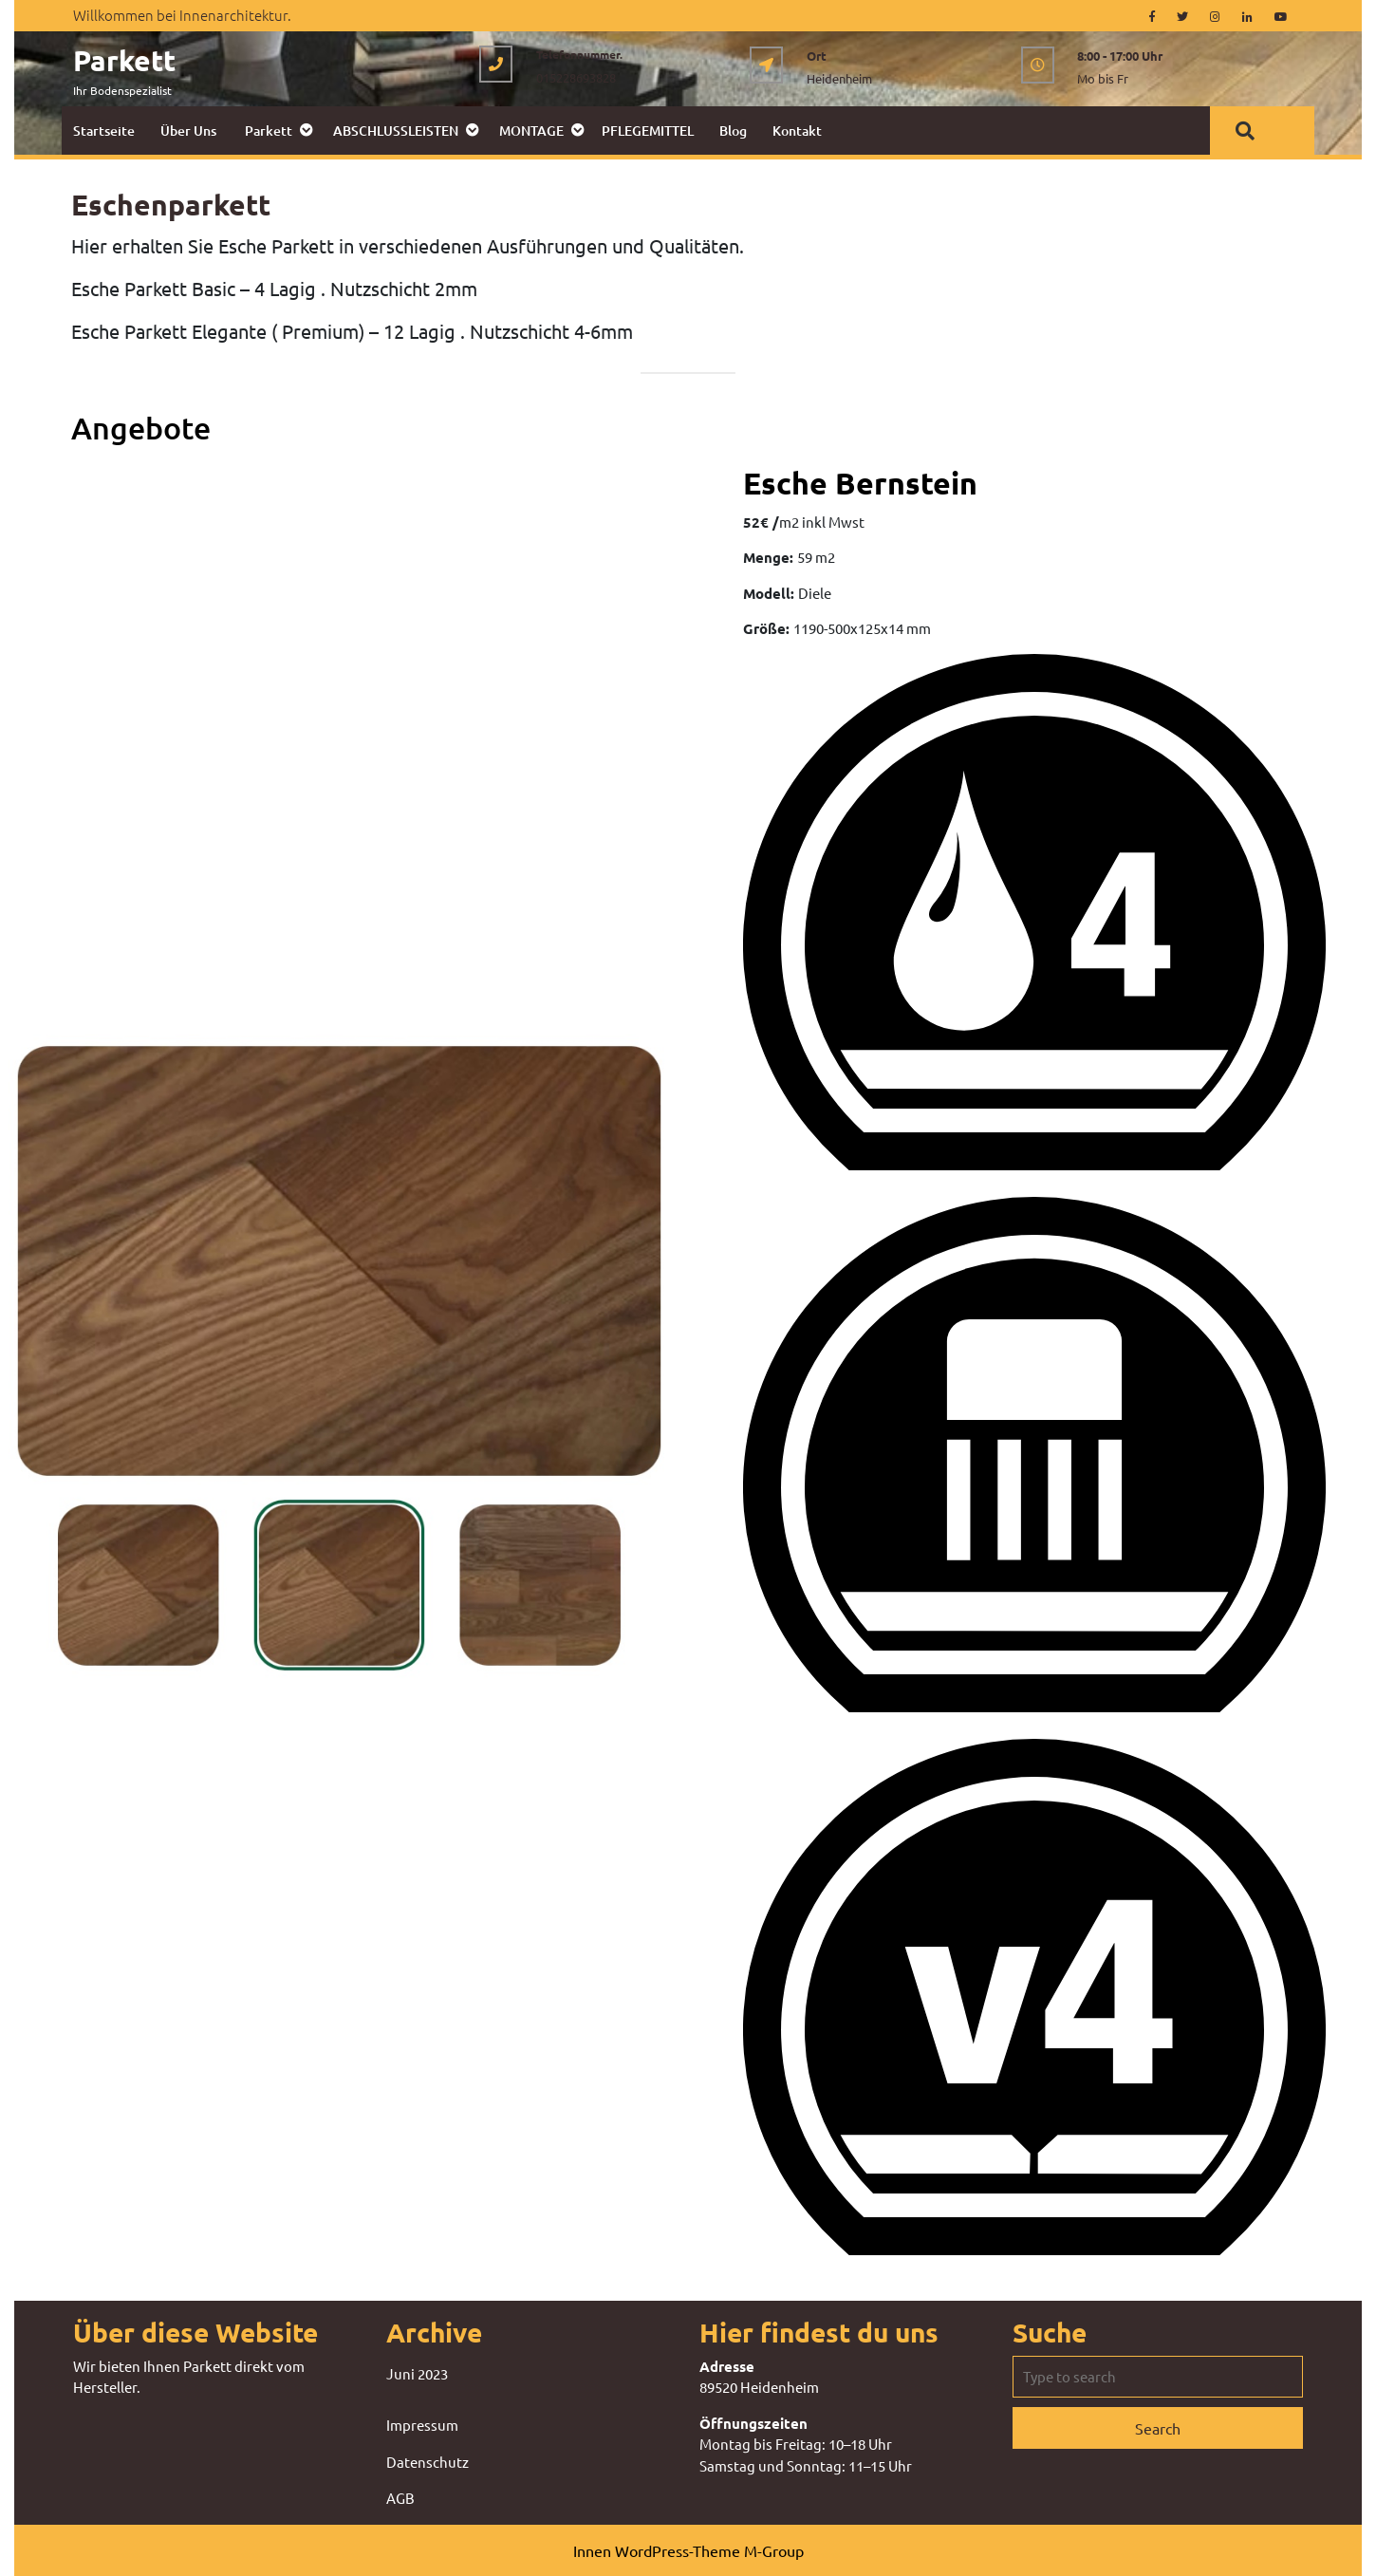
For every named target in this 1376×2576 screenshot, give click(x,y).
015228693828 (576, 77)
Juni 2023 (417, 2373)
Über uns (188, 130)
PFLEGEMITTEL (648, 130)
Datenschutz (427, 2462)
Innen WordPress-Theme (656, 2550)
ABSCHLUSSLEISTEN (395, 130)
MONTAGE (531, 130)
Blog (733, 130)
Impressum (422, 2425)
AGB (400, 2498)
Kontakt (797, 130)
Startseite (104, 130)
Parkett (124, 60)
